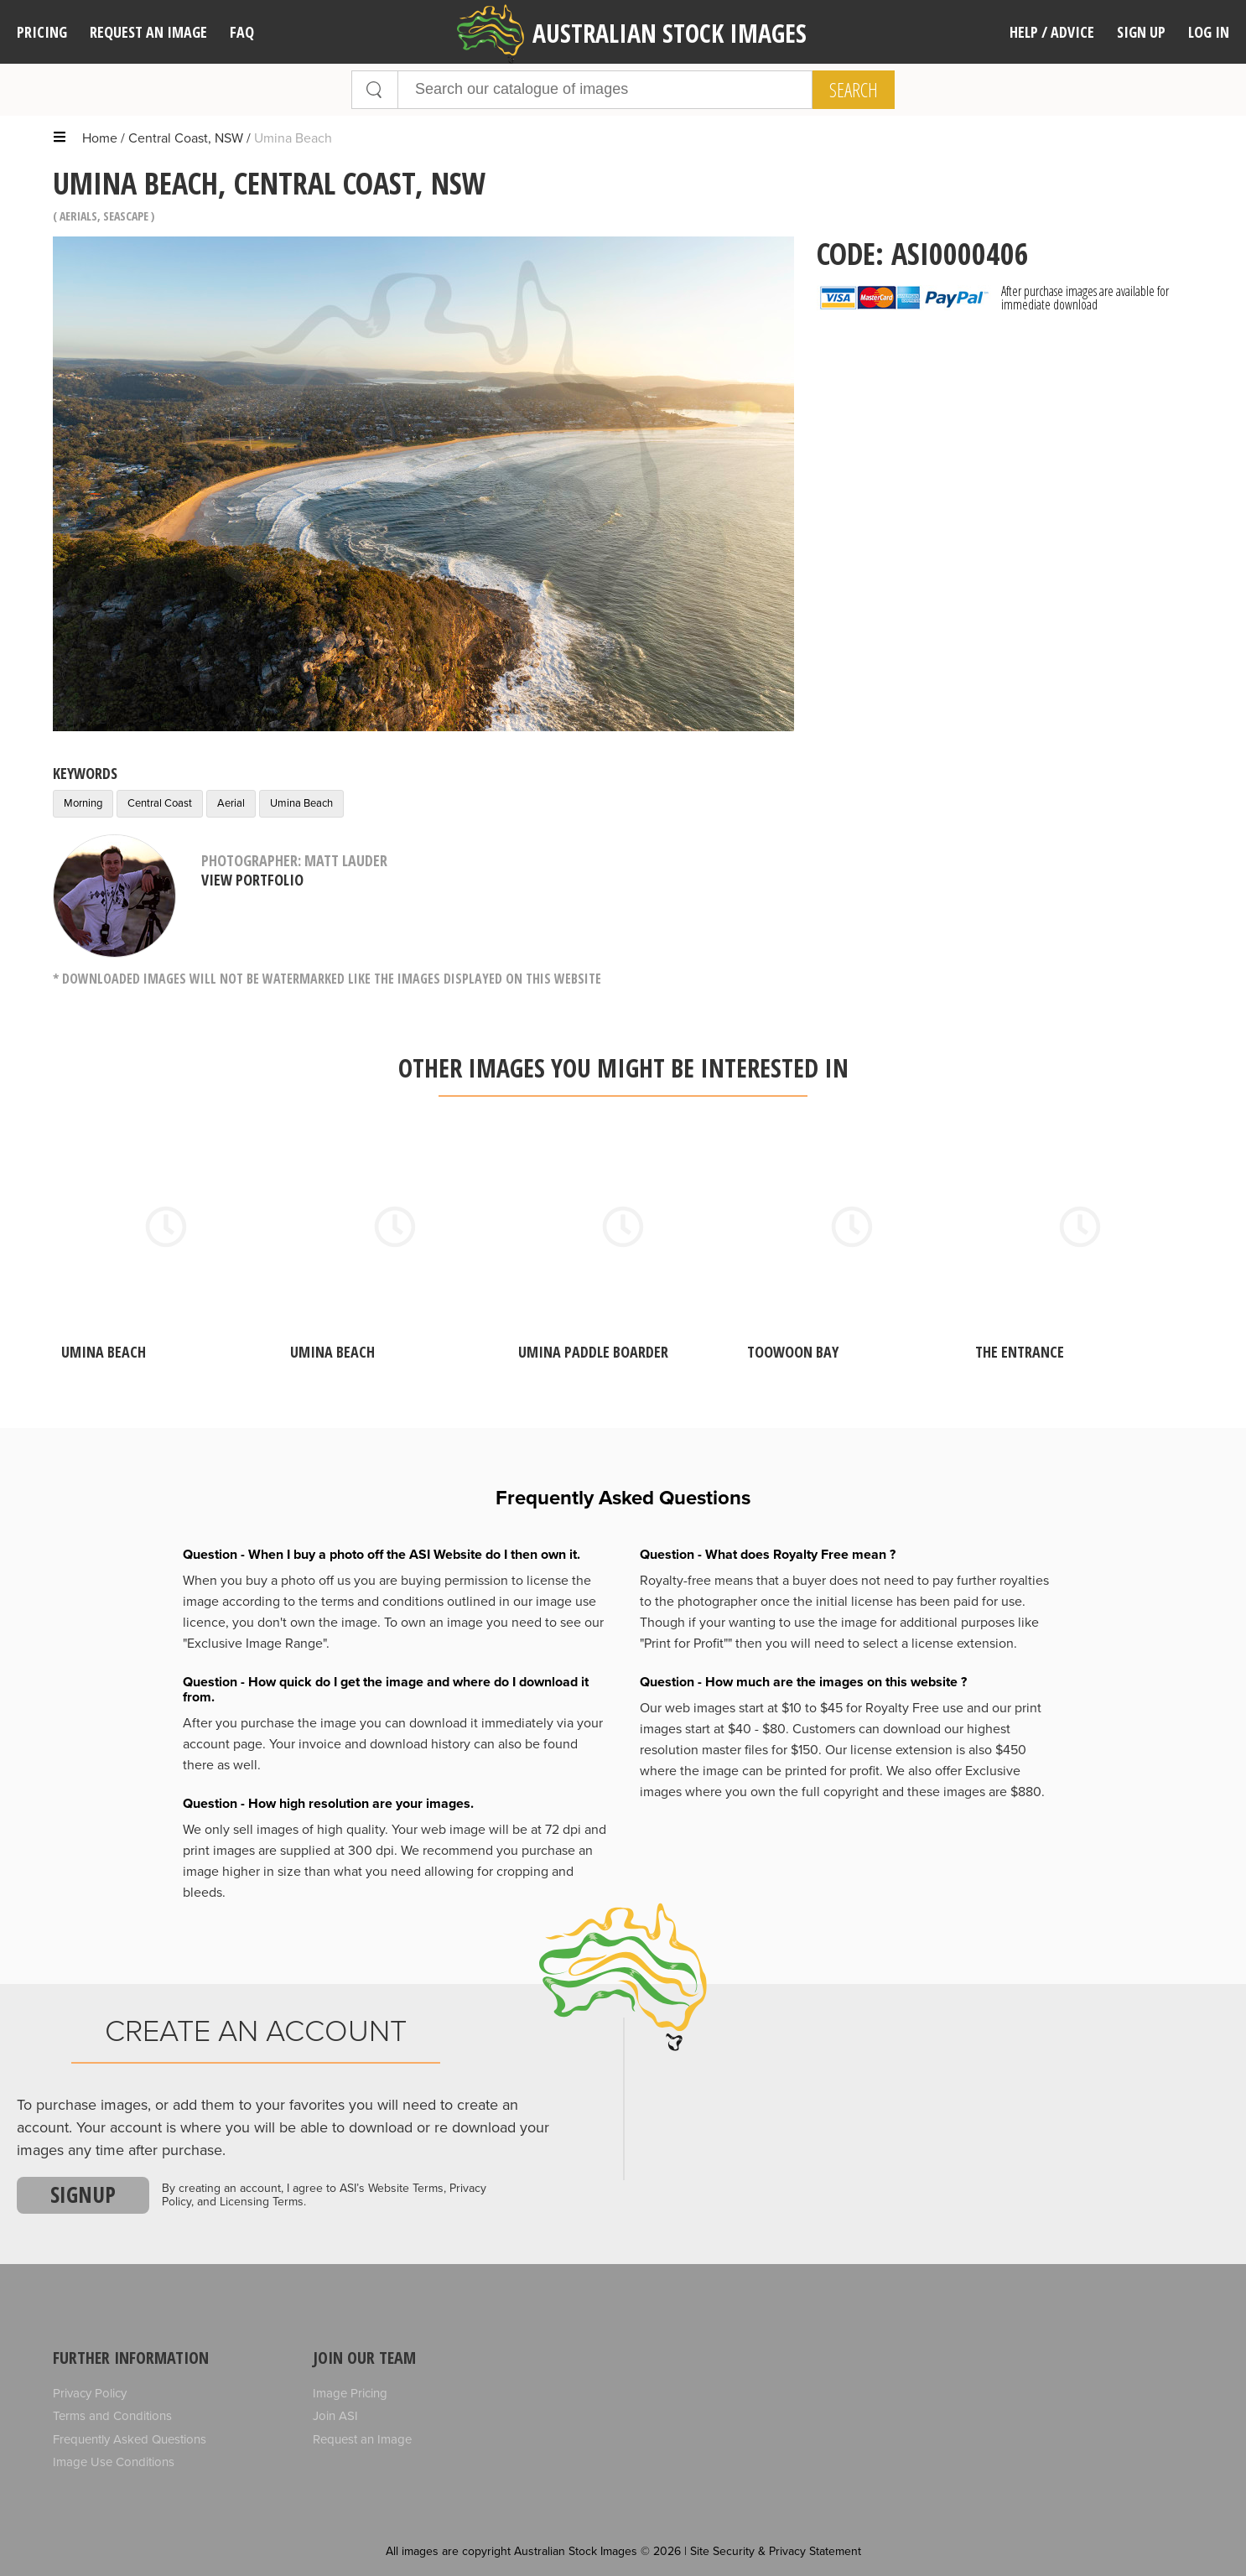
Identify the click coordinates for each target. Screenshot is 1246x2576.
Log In (1208, 32)
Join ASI (335, 2415)
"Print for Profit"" (686, 1643)
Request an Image (362, 2439)
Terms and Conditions (112, 2415)
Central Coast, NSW (185, 138)
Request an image (148, 32)
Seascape (125, 216)
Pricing (42, 32)
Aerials (78, 216)
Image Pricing (350, 2393)
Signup (83, 2194)
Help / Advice (1052, 32)
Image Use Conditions (113, 2462)
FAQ (242, 32)
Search (853, 89)
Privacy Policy (90, 2393)
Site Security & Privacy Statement (775, 2551)
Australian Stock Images (632, 34)
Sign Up (1141, 32)
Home (99, 138)
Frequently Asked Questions (129, 2439)
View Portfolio (252, 880)
